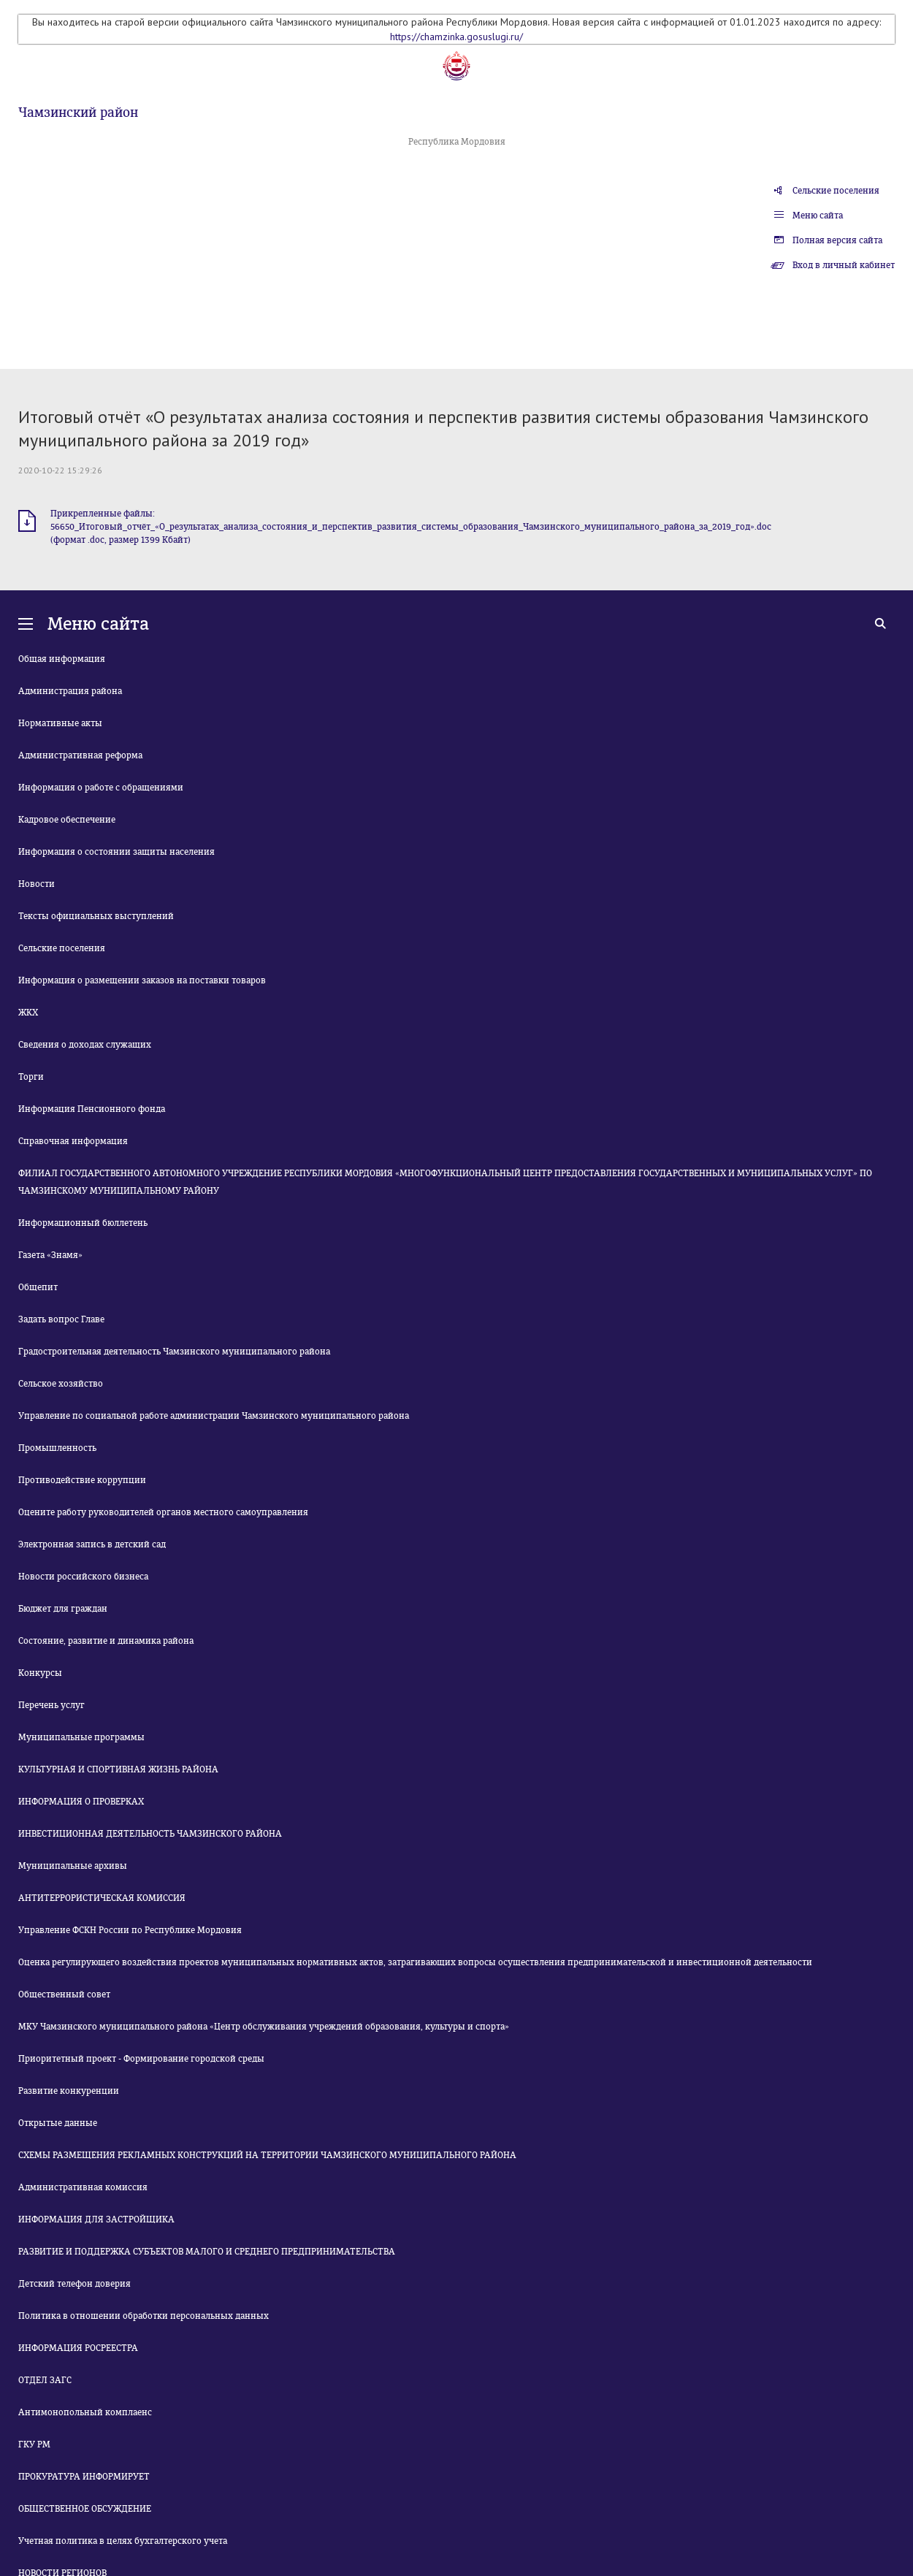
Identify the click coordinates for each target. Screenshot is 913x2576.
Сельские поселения (835, 191)
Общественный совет (64, 1994)
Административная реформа (80, 755)
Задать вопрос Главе (61, 1319)
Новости (36, 884)
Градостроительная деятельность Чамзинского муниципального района (174, 1351)
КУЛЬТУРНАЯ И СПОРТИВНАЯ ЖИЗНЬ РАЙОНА (118, 1769)
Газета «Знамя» (50, 1255)
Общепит (38, 1287)
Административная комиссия (83, 2187)
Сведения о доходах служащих (84, 1045)
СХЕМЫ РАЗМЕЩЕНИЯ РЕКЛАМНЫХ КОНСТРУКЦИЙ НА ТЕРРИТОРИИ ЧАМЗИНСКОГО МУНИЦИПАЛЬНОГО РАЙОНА (267, 2155)
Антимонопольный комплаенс (85, 2412)
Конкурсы (40, 1673)
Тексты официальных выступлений (96, 916)
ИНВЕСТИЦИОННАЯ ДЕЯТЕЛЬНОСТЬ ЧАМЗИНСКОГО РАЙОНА (150, 1834)
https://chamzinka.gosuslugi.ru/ (456, 36)
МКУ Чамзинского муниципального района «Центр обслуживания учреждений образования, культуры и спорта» (263, 2026)
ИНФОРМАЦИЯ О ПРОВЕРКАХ (81, 1801)
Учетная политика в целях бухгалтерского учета (122, 2541)
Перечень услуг (51, 1705)
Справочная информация (73, 1141)
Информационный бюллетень (83, 1223)
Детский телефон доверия (74, 2284)
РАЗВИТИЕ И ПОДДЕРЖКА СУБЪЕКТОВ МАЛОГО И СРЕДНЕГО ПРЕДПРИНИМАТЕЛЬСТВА (206, 2252)
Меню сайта (817, 215)
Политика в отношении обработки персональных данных (143, 2316)
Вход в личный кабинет (843, 265)
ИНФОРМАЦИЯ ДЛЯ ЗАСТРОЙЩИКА (96, 2219)
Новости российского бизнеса (83, 1576)
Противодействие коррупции (82, 1480)
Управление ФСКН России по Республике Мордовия (130, 1930)
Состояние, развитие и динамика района (106, 1641)
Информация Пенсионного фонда (91, 1109)
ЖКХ (28, 1012)
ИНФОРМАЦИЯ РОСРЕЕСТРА (78, 2348)
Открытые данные (57, 2123)
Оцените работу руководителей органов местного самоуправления (163, 1512)
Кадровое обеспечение (66, 820)
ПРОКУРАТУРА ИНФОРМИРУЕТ (84, 2477)
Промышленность (57, 1448)
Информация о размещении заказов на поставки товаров (142, 980)
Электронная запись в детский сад (92, 1544)
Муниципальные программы (81, 1737)
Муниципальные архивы (72, 1866)
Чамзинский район (78, 112)
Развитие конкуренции (68, 2091)
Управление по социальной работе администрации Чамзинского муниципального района (213, 1416)
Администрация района (70, 691)
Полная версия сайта (837, 240)
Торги (31, 1077)
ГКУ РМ (34, 2444)
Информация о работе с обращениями (100, 787)
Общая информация (61, 659)
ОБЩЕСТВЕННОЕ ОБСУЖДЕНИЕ (84, 2509)
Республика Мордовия (456, 142)
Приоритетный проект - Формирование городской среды (141, 2059)
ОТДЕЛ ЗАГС (45, 2380)
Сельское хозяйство (60, 1384)
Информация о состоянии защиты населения (116, 852)
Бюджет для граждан (62, 1609)
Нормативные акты (60, 723)
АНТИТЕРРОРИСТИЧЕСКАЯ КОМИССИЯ (102, 1898)
